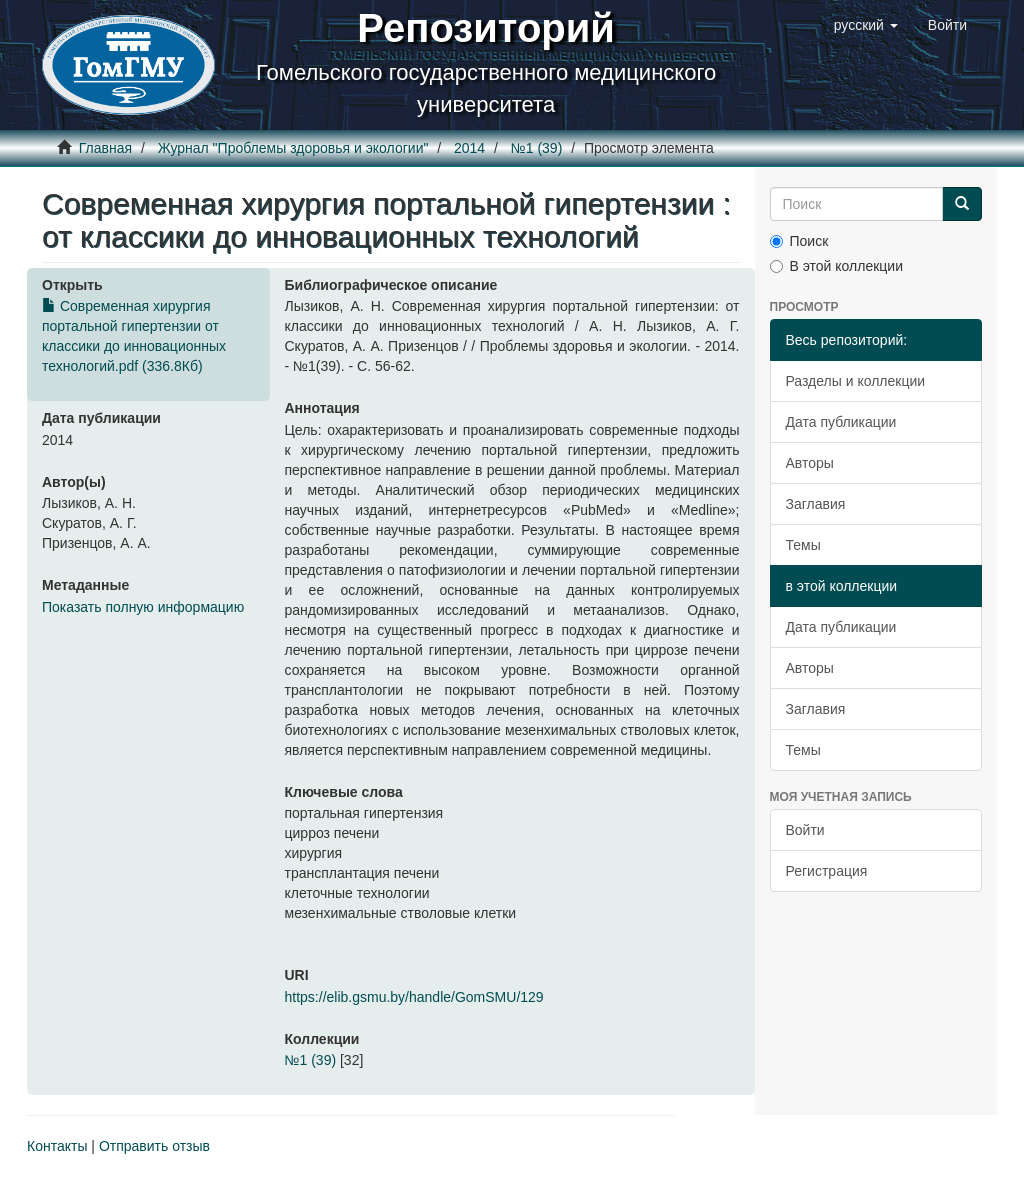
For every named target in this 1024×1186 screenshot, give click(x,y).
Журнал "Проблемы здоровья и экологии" (293, 148)
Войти (805, 830)
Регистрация (827, 871)
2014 (469, 148)
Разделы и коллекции (856, 381)
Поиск (799, 241)
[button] (866, 25)
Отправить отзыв (154, 1146)
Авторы (810, 463)
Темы (803, 545)
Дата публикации (841, 422)
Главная (105, 148)
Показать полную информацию (143, 607)
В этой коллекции (836, 266)
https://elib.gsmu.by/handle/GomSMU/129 (414, 997)
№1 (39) (537, 148)
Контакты (57, 1146)
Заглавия (816, 504)
